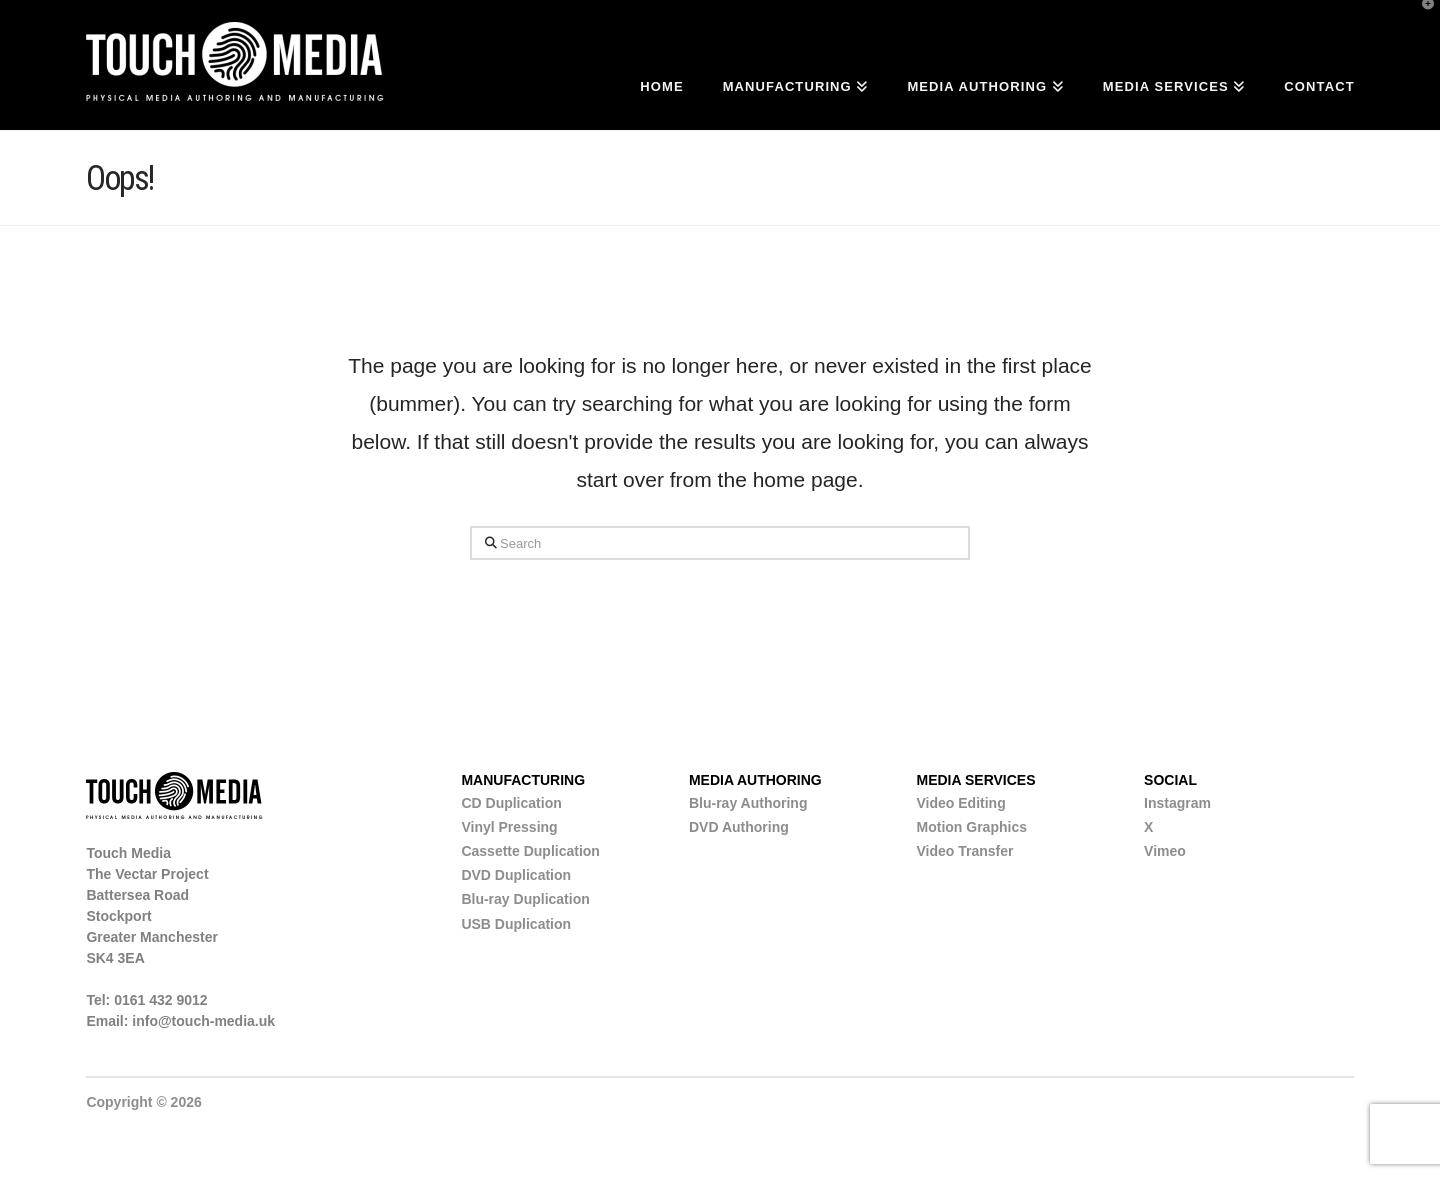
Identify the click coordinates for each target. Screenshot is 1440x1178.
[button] (1421, 19)
